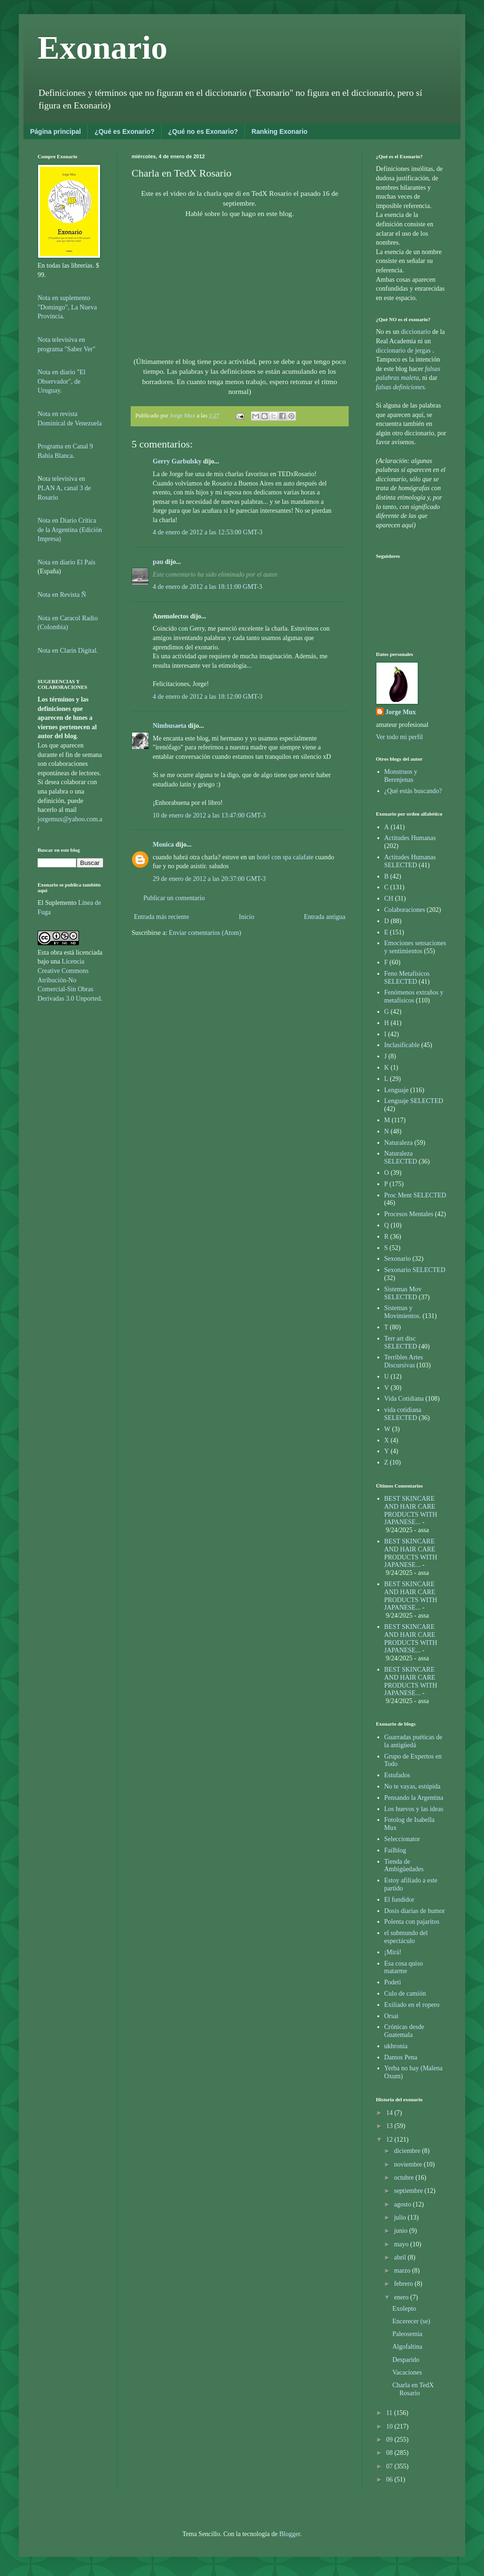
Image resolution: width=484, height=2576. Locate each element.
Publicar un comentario (174, 898)
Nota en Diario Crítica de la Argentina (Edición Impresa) (70, 529)
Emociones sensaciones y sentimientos (415, 947)
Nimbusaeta (170, 725)
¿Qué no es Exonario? (203, 131)
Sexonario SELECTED (414, 1269)
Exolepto (404, 2308)
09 (390, 2439)
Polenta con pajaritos (411, 1921)
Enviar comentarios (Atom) (205, 932)
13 (390, 2125)
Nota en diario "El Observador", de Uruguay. (62, 381)
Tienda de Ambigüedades (404, 1865)
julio (400, 2217)
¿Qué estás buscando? (413, 790)
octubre (404, 2177)
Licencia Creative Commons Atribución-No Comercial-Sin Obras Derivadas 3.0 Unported (69, 980)
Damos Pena (400, 2057)
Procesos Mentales (409, 1214)
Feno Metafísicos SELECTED (407, 977)
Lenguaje (396, 1090)
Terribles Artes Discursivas (403, 1361)
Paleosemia (407, 2333)
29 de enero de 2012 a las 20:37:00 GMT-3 (209, 878)
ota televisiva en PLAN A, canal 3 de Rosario (64, 488)
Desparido (406, 2359)
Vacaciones (407, 2372)
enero (402, 2297)
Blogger (289, 2533)
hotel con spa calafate (285, 857)
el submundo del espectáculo (406, 1936)
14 (390, 2112)
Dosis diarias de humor (414, 1910)
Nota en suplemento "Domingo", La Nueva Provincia (67, 307)
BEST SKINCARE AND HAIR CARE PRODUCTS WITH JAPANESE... (410, 1510)
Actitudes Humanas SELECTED (410, 861)
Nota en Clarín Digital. (68, 650)
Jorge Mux (400, 712)
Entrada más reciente (161, 916)
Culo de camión (405, 1993)
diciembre (408, 2150)
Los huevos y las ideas (414, 1808)
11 (390, 2412)
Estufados (397, 1775)
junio (401, 2230)
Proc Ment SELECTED (415, 1195)
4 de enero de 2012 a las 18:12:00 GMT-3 (208, 696)
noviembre (408, 2164)
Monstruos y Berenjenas (400, 775)
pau (158, 561)
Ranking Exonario (279, 131)
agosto (403, 2204)
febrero (404, 2283)
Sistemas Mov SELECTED (403, 1293)
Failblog (395, 1850)
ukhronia (396, 2046)
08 (390, 2452)
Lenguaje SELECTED (414, 1100)
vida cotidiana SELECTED (403, 1413)
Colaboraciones (404, 909)
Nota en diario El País (66, 562)
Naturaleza (398, 1142)
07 (390, 2466)
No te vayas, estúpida (412, 1786)
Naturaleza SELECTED (400, 1157)
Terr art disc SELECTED (400, 1342)
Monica (163, 844)
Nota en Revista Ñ (62, 594)
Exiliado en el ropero (412, 2004)
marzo (403, 2270)
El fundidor (399, 1899)
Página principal (55, 131)
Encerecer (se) (411, 2321)
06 (390, 2479)
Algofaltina (407, 2346)
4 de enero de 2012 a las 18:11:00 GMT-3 (207, 586)
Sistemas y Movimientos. (402, 1311)
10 (390, 2426)
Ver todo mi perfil (399, 736)
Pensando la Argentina (414, 1797)
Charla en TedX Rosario (413, 2389)
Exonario (102, 48)
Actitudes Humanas (410, 837)
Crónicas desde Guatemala (404, 2030)
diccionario (416, 331)
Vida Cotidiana (404, 1398)
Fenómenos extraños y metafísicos (414, 996)
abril (400, 2257)
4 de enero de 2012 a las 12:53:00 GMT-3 (208, 532)
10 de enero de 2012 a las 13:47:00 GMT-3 (209, 815)
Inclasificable (402, 1045)
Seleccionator (402, 1839)
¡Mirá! (393, 1952)
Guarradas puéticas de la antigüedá (413, 1741)
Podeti (392, 1982)
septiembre (409, 2190)
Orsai (391, 2016)
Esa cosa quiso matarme (403, 1967)
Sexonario (397, 1258)
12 (390, 2139)
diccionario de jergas (403, 350)
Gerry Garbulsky (177, 461)
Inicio (246, 916)
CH (388, 898)
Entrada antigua (324, 916)
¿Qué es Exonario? (124, 131)
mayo (402, 2244)
